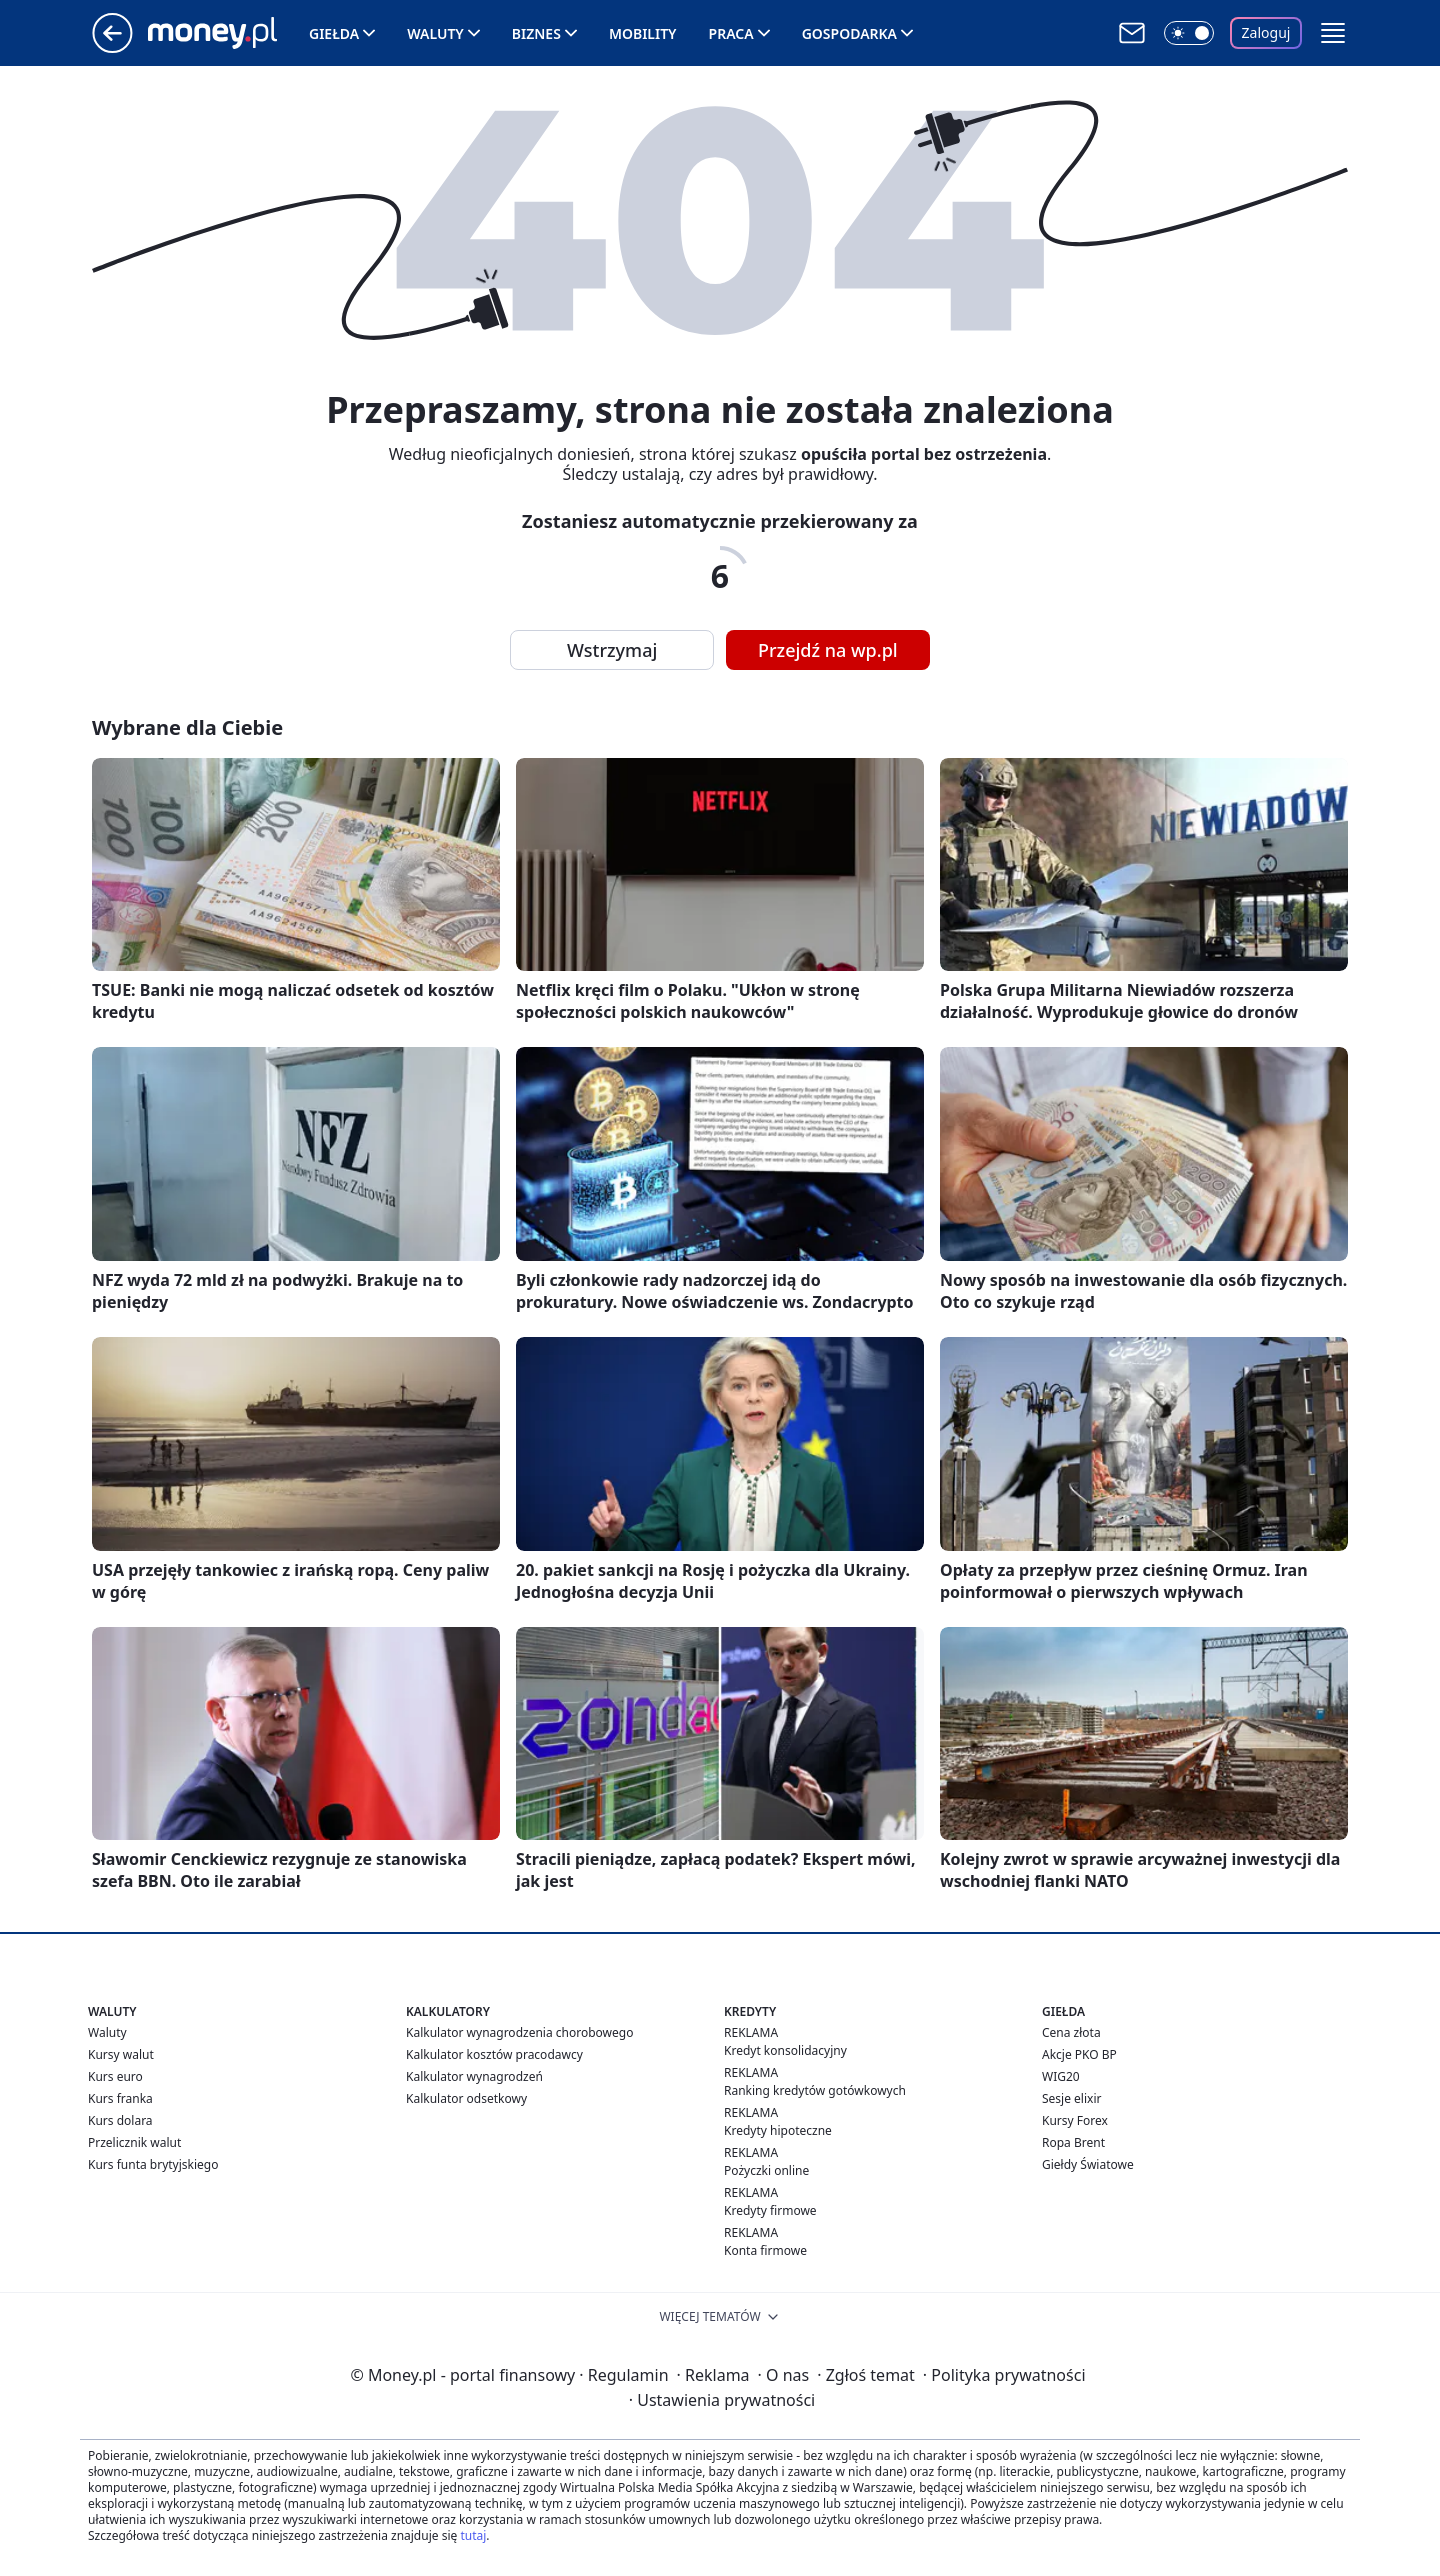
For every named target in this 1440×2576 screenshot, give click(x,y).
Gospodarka (849, 33)
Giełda (334, 33)
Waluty (435, 33)
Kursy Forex (1075, 2120)
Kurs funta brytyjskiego (153, 2164)
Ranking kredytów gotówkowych (815, 2090)
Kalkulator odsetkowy (466, 2098)
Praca (731, 33)
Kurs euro (115, 2076)
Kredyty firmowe (770, 2210)
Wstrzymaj (612, 650)
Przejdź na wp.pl (828, 650)
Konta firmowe (765, 2250)
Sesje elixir (1071, 2098)
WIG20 (1061, 2076)
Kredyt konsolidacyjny (785, 2050)
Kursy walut (121, 2054)
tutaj (473, 2535)
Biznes (536, 33)
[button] (1333, 33)
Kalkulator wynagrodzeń (474, 2076)
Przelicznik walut (134, 2142)
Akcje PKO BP (1079, 2054)
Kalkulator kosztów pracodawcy (494, 2054)
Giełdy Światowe (1088, 2164)
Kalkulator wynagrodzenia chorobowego (519, 2032)
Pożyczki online (766, 2170)
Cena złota (1071, 2032)
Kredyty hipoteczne (778, 2130)
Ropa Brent (1073, 2142)
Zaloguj (1266, 32)
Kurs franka (120, 2098)
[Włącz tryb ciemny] (1189, 33)
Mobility (643, 33)
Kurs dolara (120, 2120)
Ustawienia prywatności (722, 2400)
